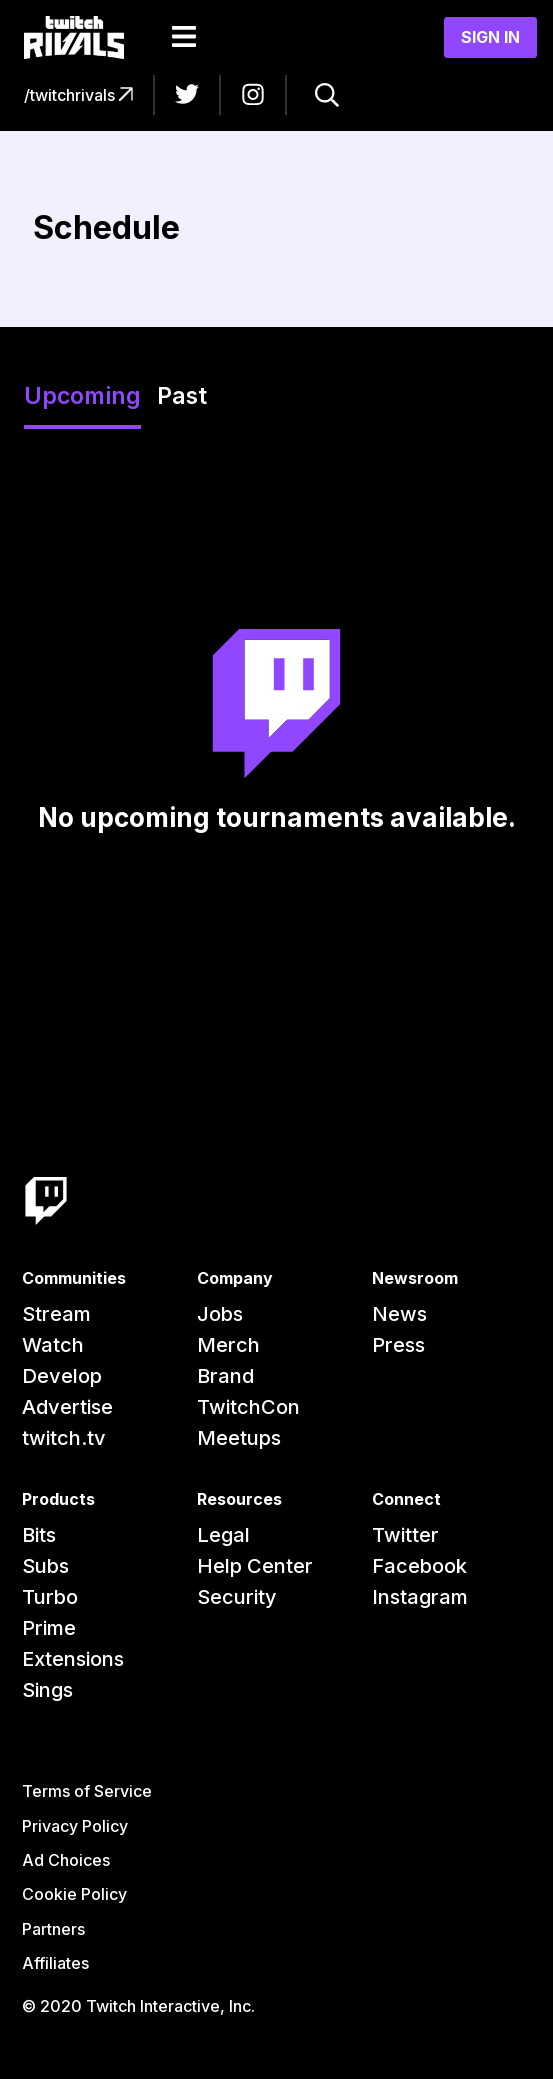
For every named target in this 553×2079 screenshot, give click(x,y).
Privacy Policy (75, 1826)
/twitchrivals (78, 95)
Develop (62, 1376)
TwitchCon (248, 1407)
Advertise (67, 1407)
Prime (49, 1628)
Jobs (220, 1314)
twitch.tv (64, 1438)
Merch (228, 1345)
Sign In (490, 37)
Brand (225, 1376)
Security (237, 1597)
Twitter (405, 1535)
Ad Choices (66, 1860)
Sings (47, 1690)
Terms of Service (87, 1791)
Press (398, 1345)
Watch (53, 1345)
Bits (39, 1535)
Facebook (419, 1566)
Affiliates (55, 1963)
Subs (45, 1566)
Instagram (420, 1597)
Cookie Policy (74, 1894)
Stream (56, 1314)
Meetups (239, 1438)
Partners (53, 1929)
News (399, 1314)
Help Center (255, 1566)
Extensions (73, 1659)
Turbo (50, 1597)
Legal (223, 1535)
